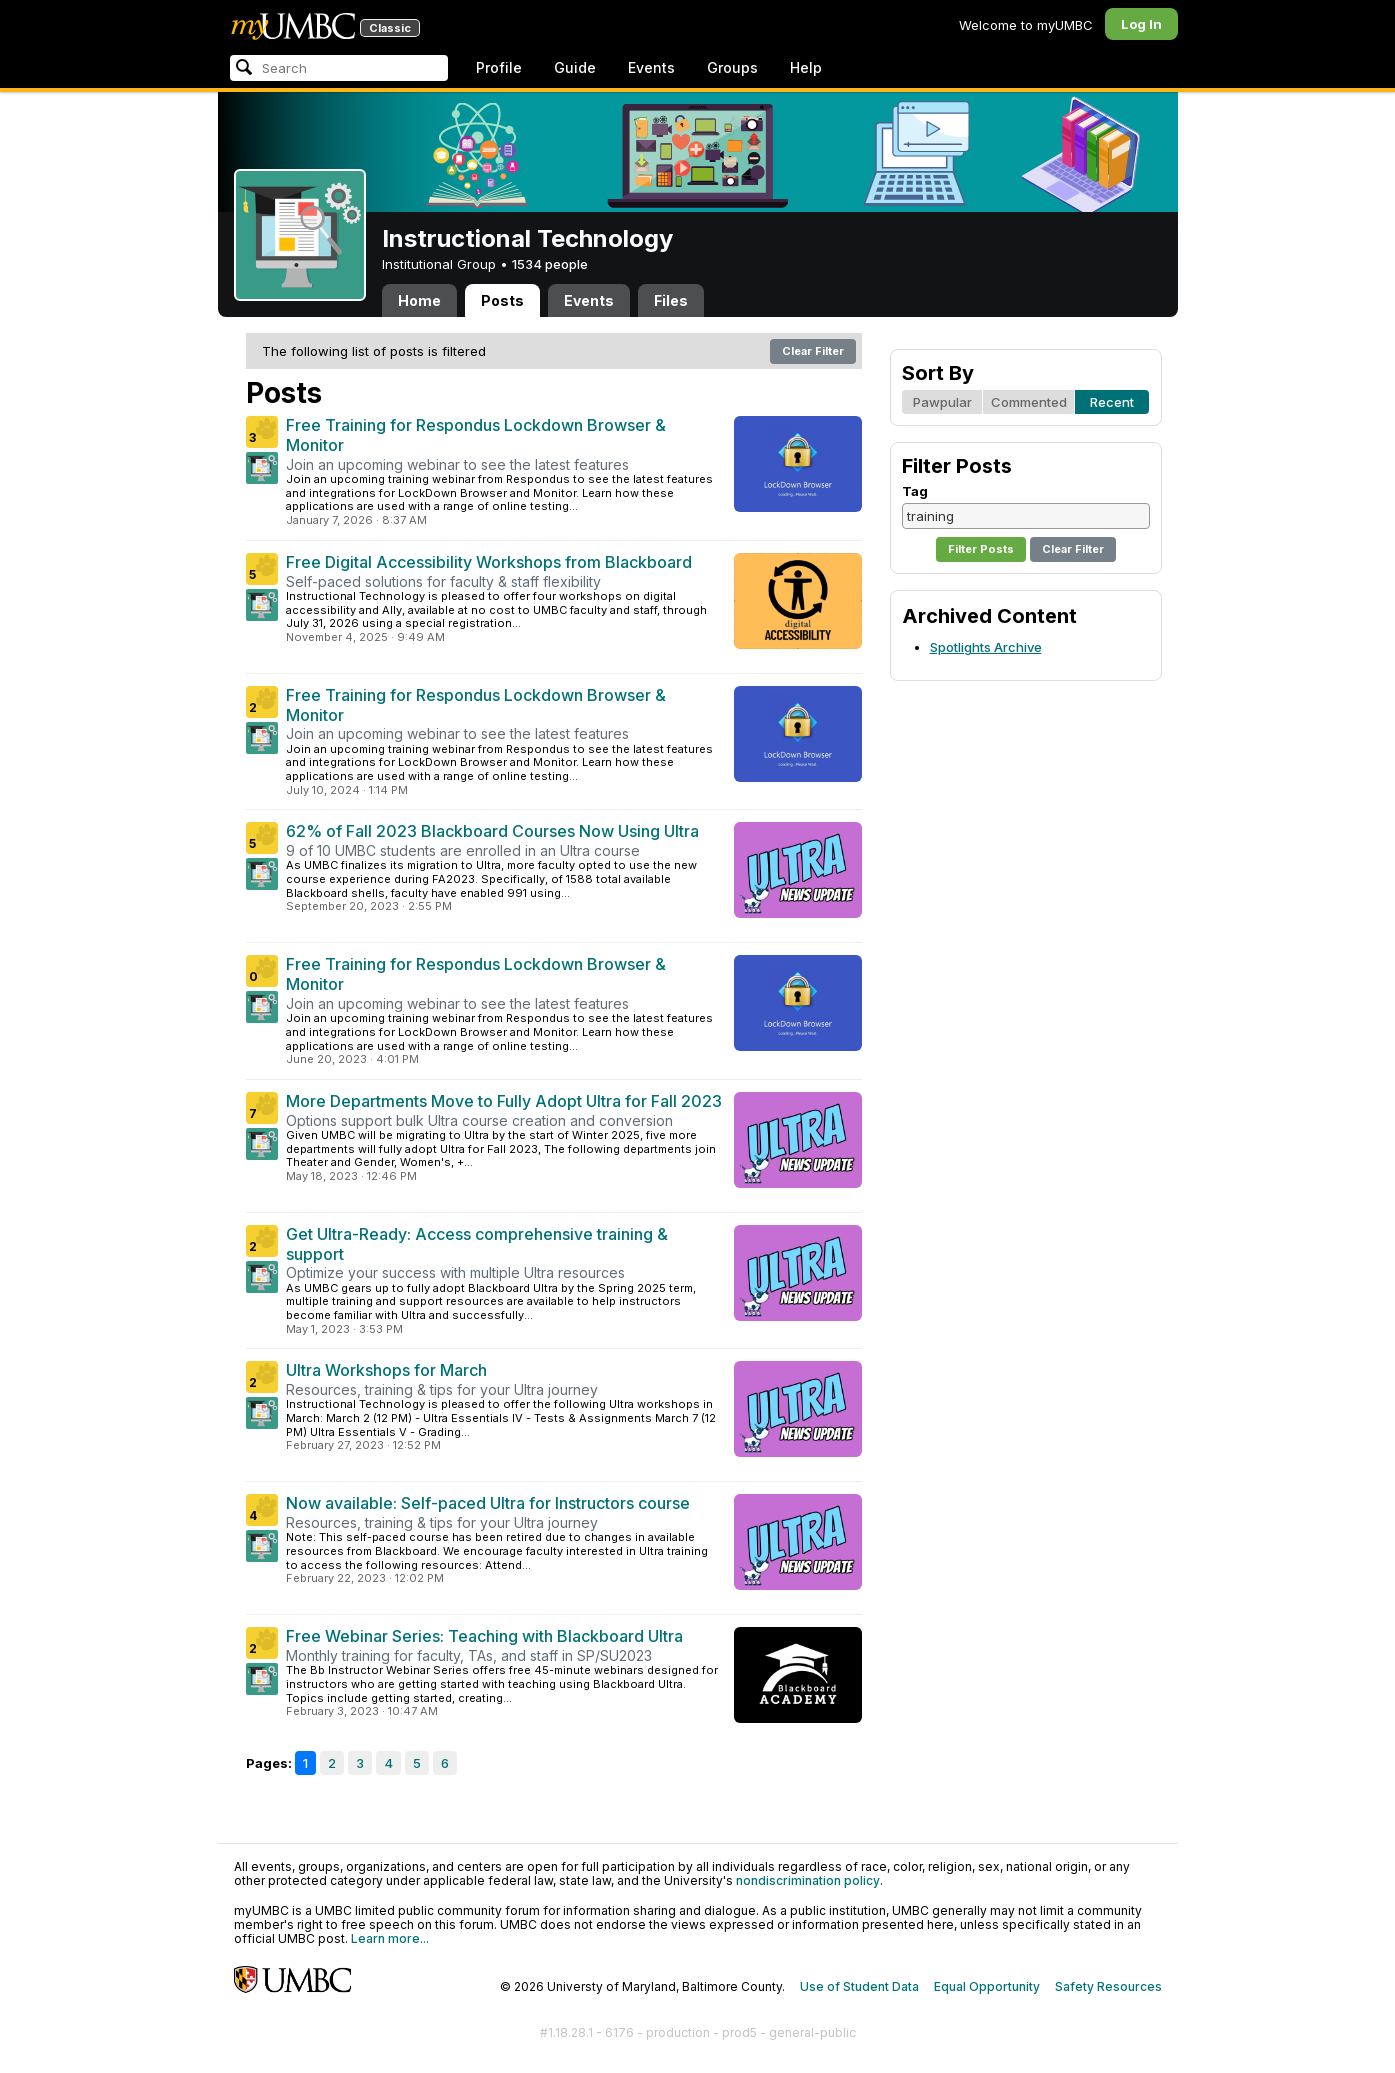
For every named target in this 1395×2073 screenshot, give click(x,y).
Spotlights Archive (986, 647)
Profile (499, 67)
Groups (732, 67)
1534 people (550, 264)
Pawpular (942, 402)
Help (806, 67)
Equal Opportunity (987, 1986)
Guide (575, 67)
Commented (1029, 402)
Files (671, 300)
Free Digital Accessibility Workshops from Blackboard (489, 562)
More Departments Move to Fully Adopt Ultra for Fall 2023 (504, 1101)
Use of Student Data (859, 1986)
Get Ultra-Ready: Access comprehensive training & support (477, 1244)
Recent (1112, 402)
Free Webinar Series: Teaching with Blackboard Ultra (484, 1636)
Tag (915, 491)
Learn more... (390, 1938)
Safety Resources (1108, 1986)
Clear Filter (813, 351)
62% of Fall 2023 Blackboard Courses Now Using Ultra (492, 831)
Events (651, 67)
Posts (502, 300)
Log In (1141, 24)
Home (419, 300)
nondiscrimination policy (808, 1880)
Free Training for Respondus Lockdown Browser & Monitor (476, 435)
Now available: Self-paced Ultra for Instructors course (488, 1503)
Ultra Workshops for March (386, 1370)
